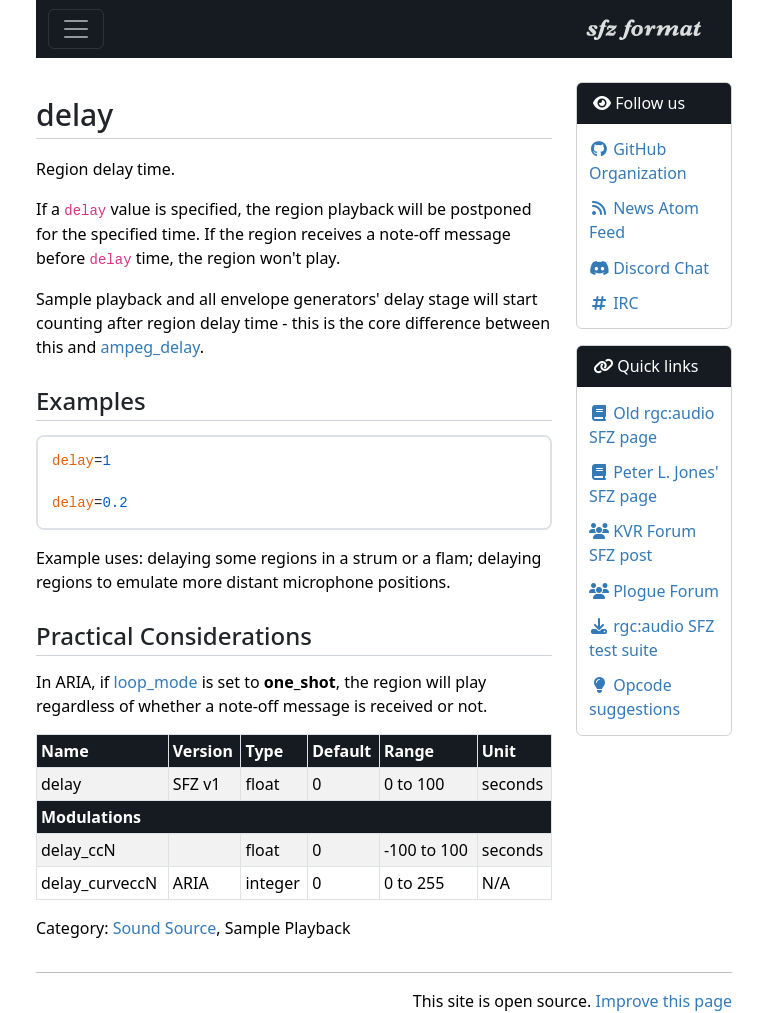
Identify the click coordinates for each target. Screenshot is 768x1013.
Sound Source (165, 928)
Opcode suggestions (634, 697)
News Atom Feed (644, 220)
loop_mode (156, 682)
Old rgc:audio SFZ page (652, 425)
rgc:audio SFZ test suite (651, 638)
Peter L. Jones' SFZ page (654, 484)
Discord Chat (649, 268)
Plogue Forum (654, 591)
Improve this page (664, 1001)
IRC (614, 303)
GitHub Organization (638, 161)
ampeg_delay (149, 347)
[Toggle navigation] (76, 29)
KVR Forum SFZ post (642, 543)
